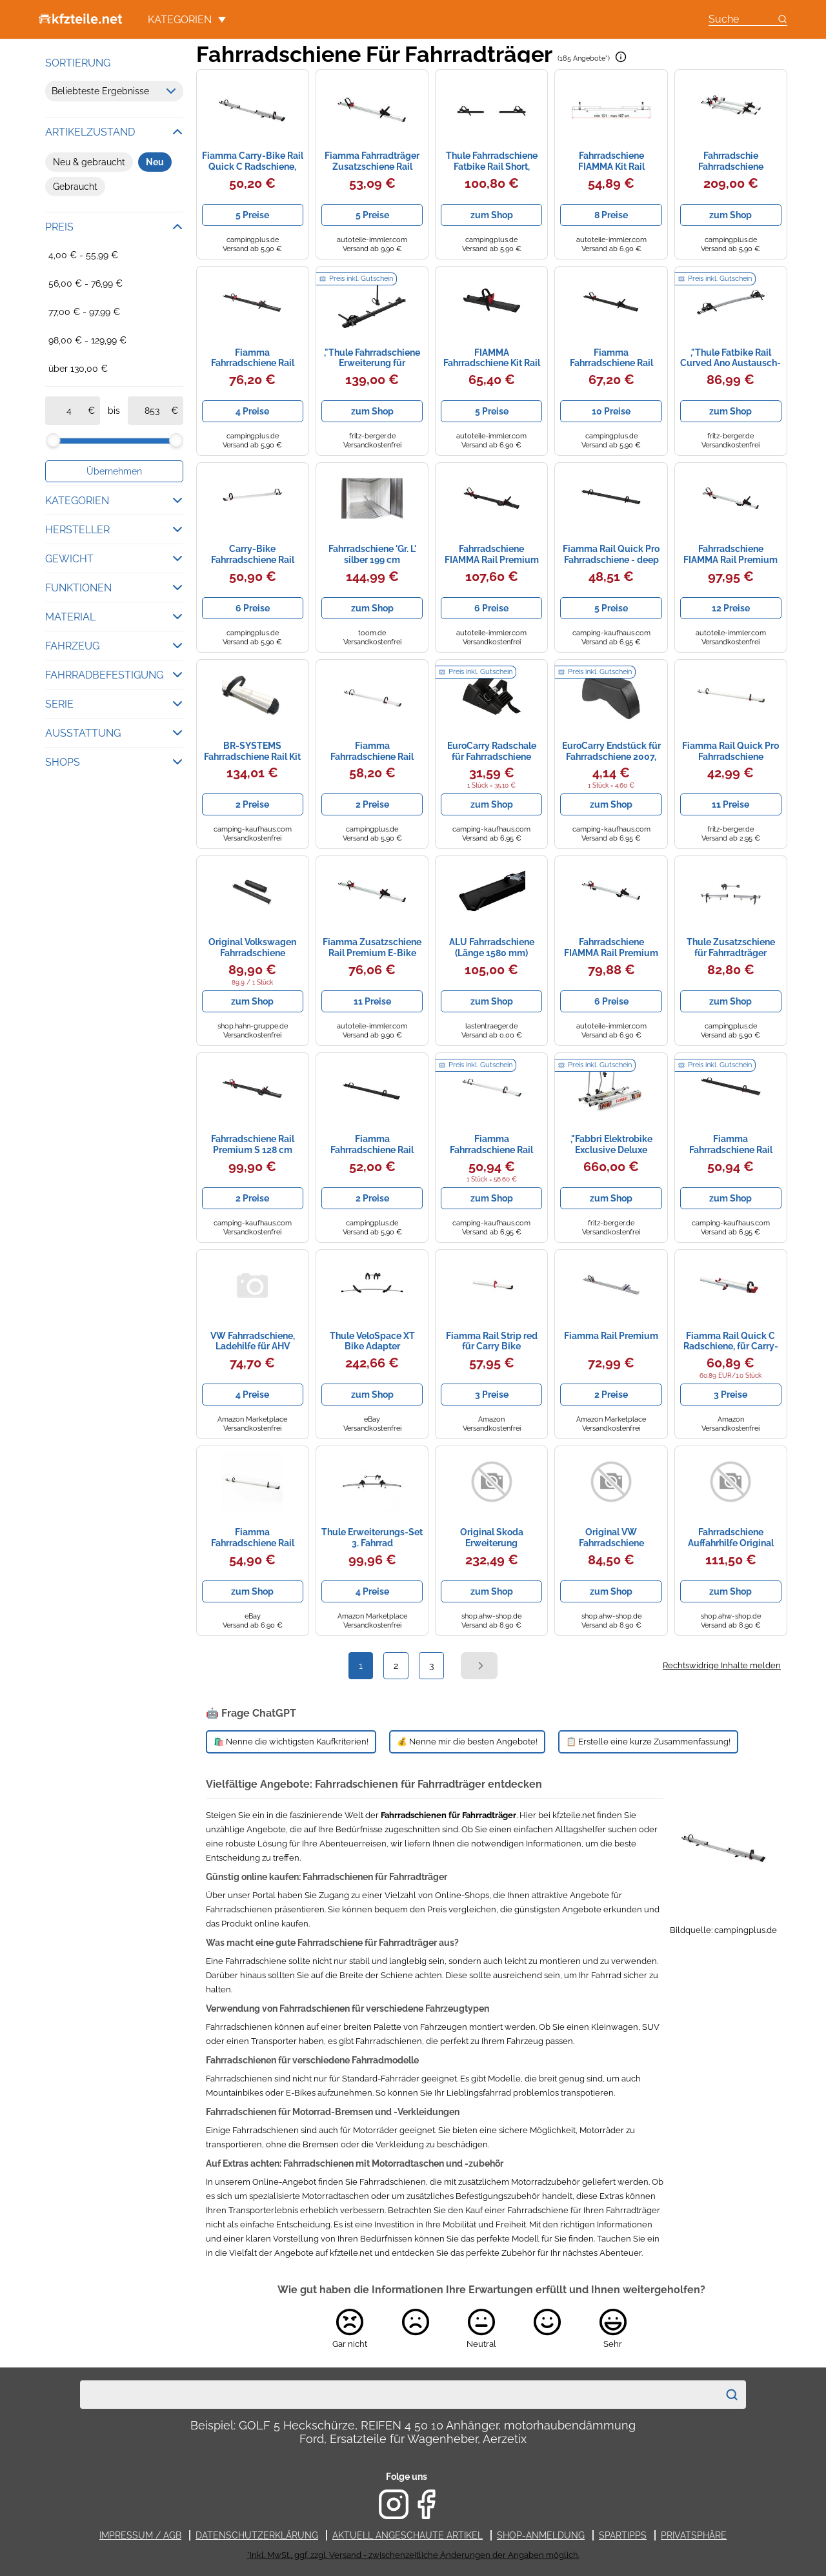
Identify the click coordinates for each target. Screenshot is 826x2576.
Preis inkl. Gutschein (361, 278)
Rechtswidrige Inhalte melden (722, 1665)
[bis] (151, 410)
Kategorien (187, 20)
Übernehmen (114, 471)
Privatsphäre (694, 2535)
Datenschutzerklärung (257, 2535)
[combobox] (399, 2394)
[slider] (53, 440)
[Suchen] (732, 2394)
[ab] (69, 410)
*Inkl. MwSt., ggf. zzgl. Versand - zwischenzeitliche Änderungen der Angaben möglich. (413, 2555)
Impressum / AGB (140, 2535)
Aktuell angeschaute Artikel (407, 2535)
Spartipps (623, 2535)
